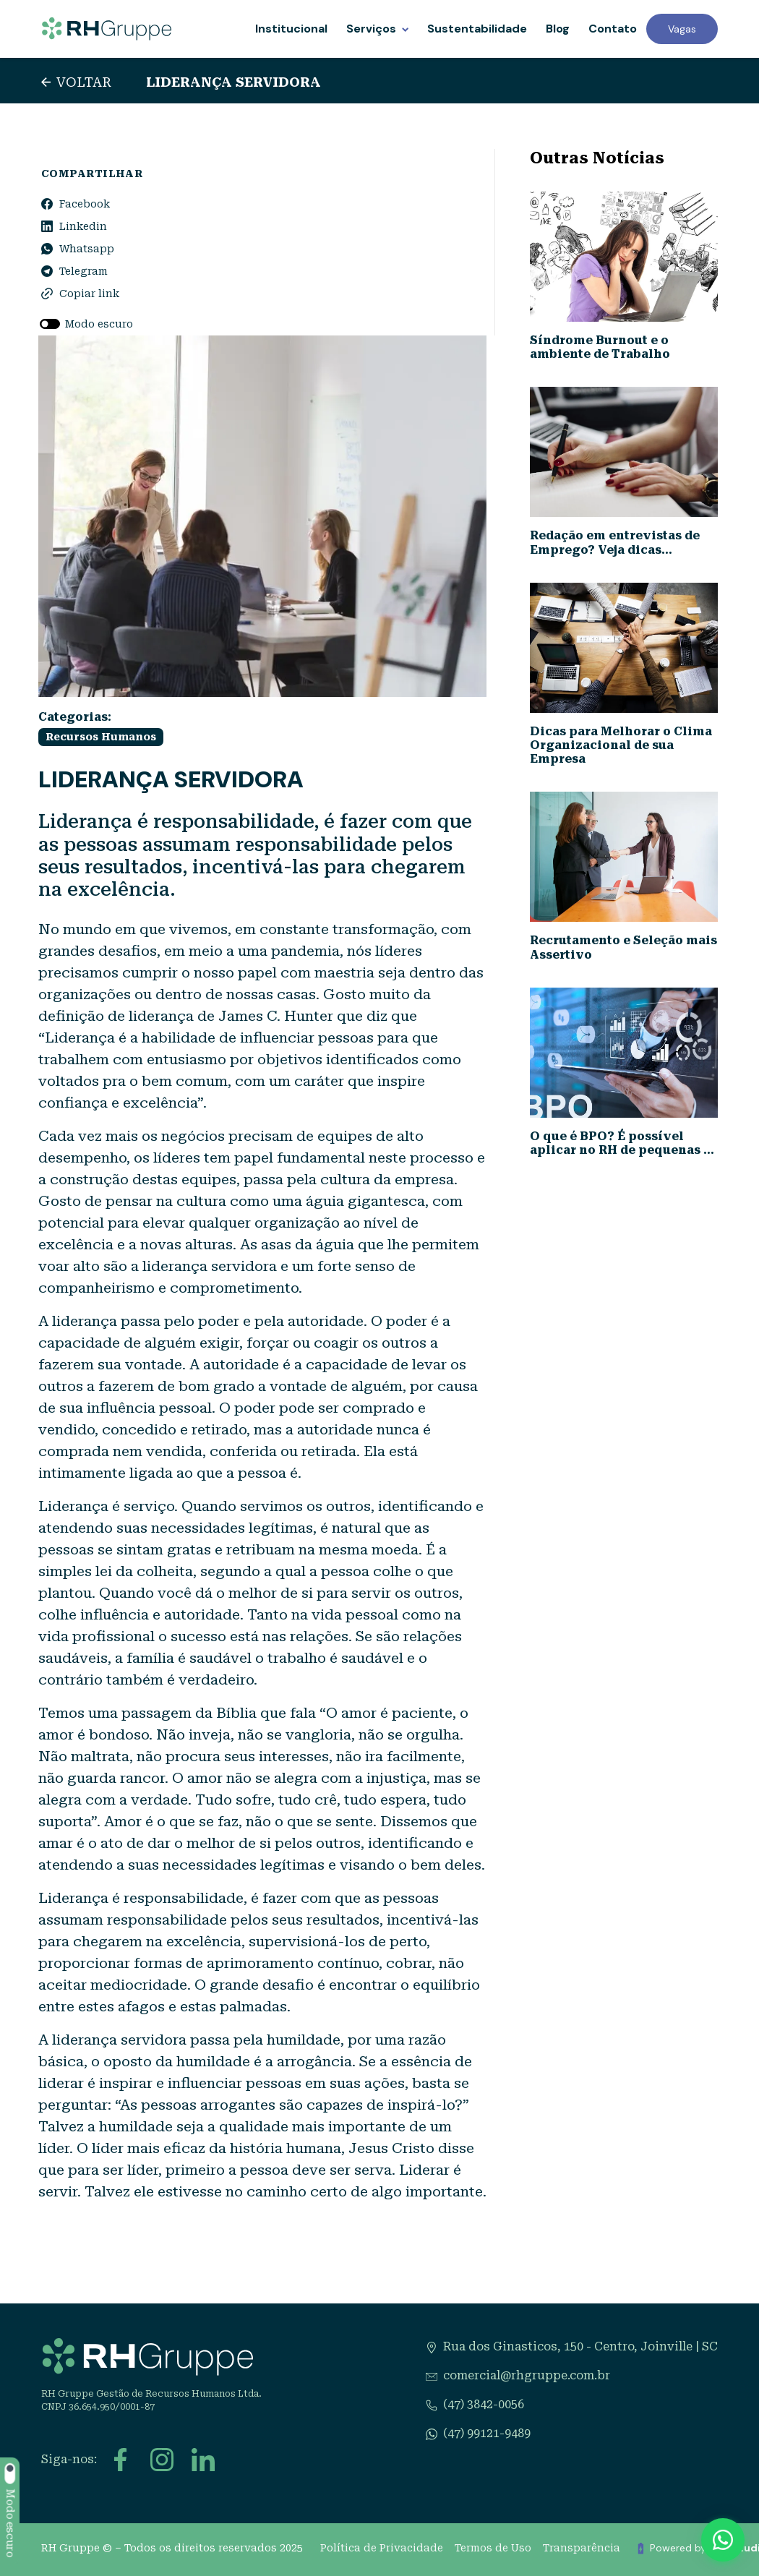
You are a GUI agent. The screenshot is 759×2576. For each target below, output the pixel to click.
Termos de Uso (493, 2548)
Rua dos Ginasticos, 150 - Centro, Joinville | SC (580, 2346)
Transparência (581, 2548)
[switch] (50, 325)
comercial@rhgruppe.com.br (526, 2375)
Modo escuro (99, 324)
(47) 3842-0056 (483, 2404)
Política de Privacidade (381, 2548)
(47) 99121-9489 (487, 2433)
